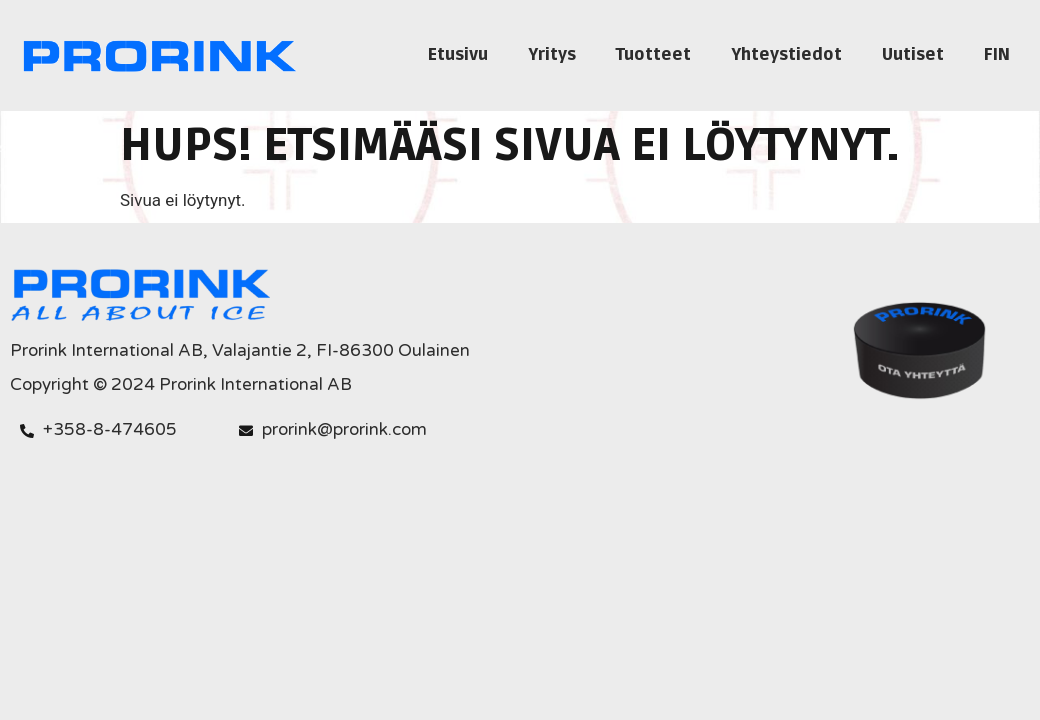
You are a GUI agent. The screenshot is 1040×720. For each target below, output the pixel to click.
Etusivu (458, 54)
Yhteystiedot (786, 54)
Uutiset (913, 54)
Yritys (552, 54)
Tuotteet (653, 54)
